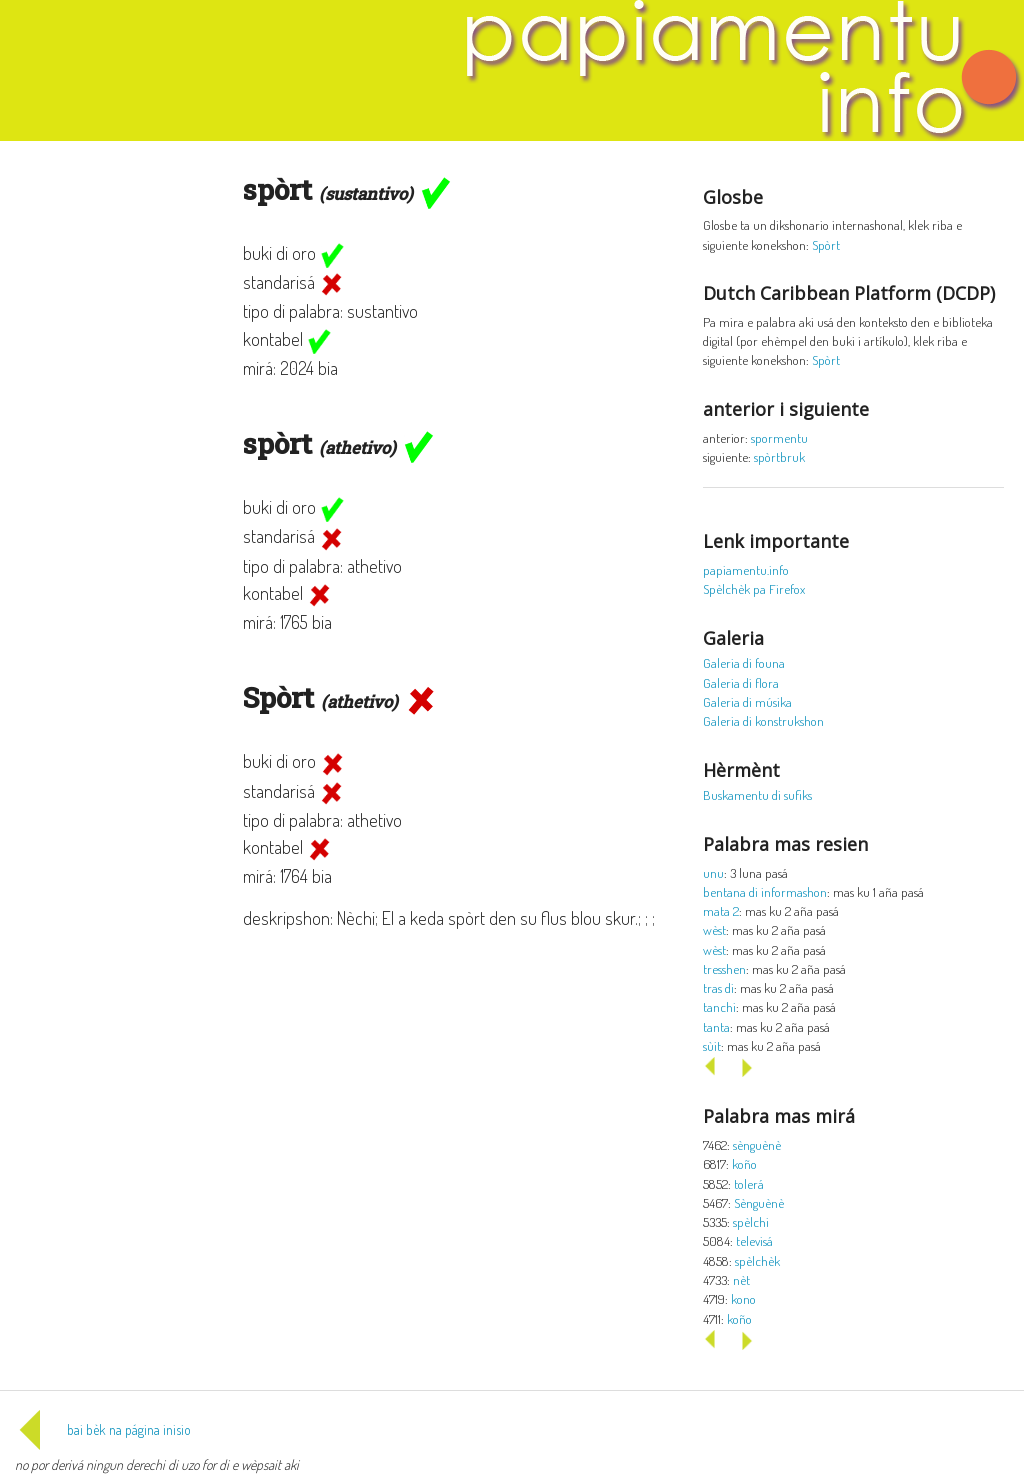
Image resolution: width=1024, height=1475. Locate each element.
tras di (718, 987)
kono (743, 1298)
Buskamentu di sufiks (757, 794)
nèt (741, 1279)
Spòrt (826, 244)
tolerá (749, 1183)
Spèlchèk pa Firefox (754, 588)
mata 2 (721, 910)
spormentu (779, 437)
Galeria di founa (744, 662)
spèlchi (751, 1221)
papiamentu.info (746, 569)
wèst (714, 929)
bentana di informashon (765, 891)
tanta (716, 1026)
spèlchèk (757, 1260)
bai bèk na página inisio (103, 1429)
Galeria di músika (747, 701)
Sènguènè (759, 1202)
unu (713, 872)
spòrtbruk (779, 456)
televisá (754, 1240)
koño (744, 1163)
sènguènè (757, 1144)
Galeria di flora (741, 682)
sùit (712, 1045)
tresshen (724, 968)
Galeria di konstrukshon (763, 720)
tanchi (719, 1006)
